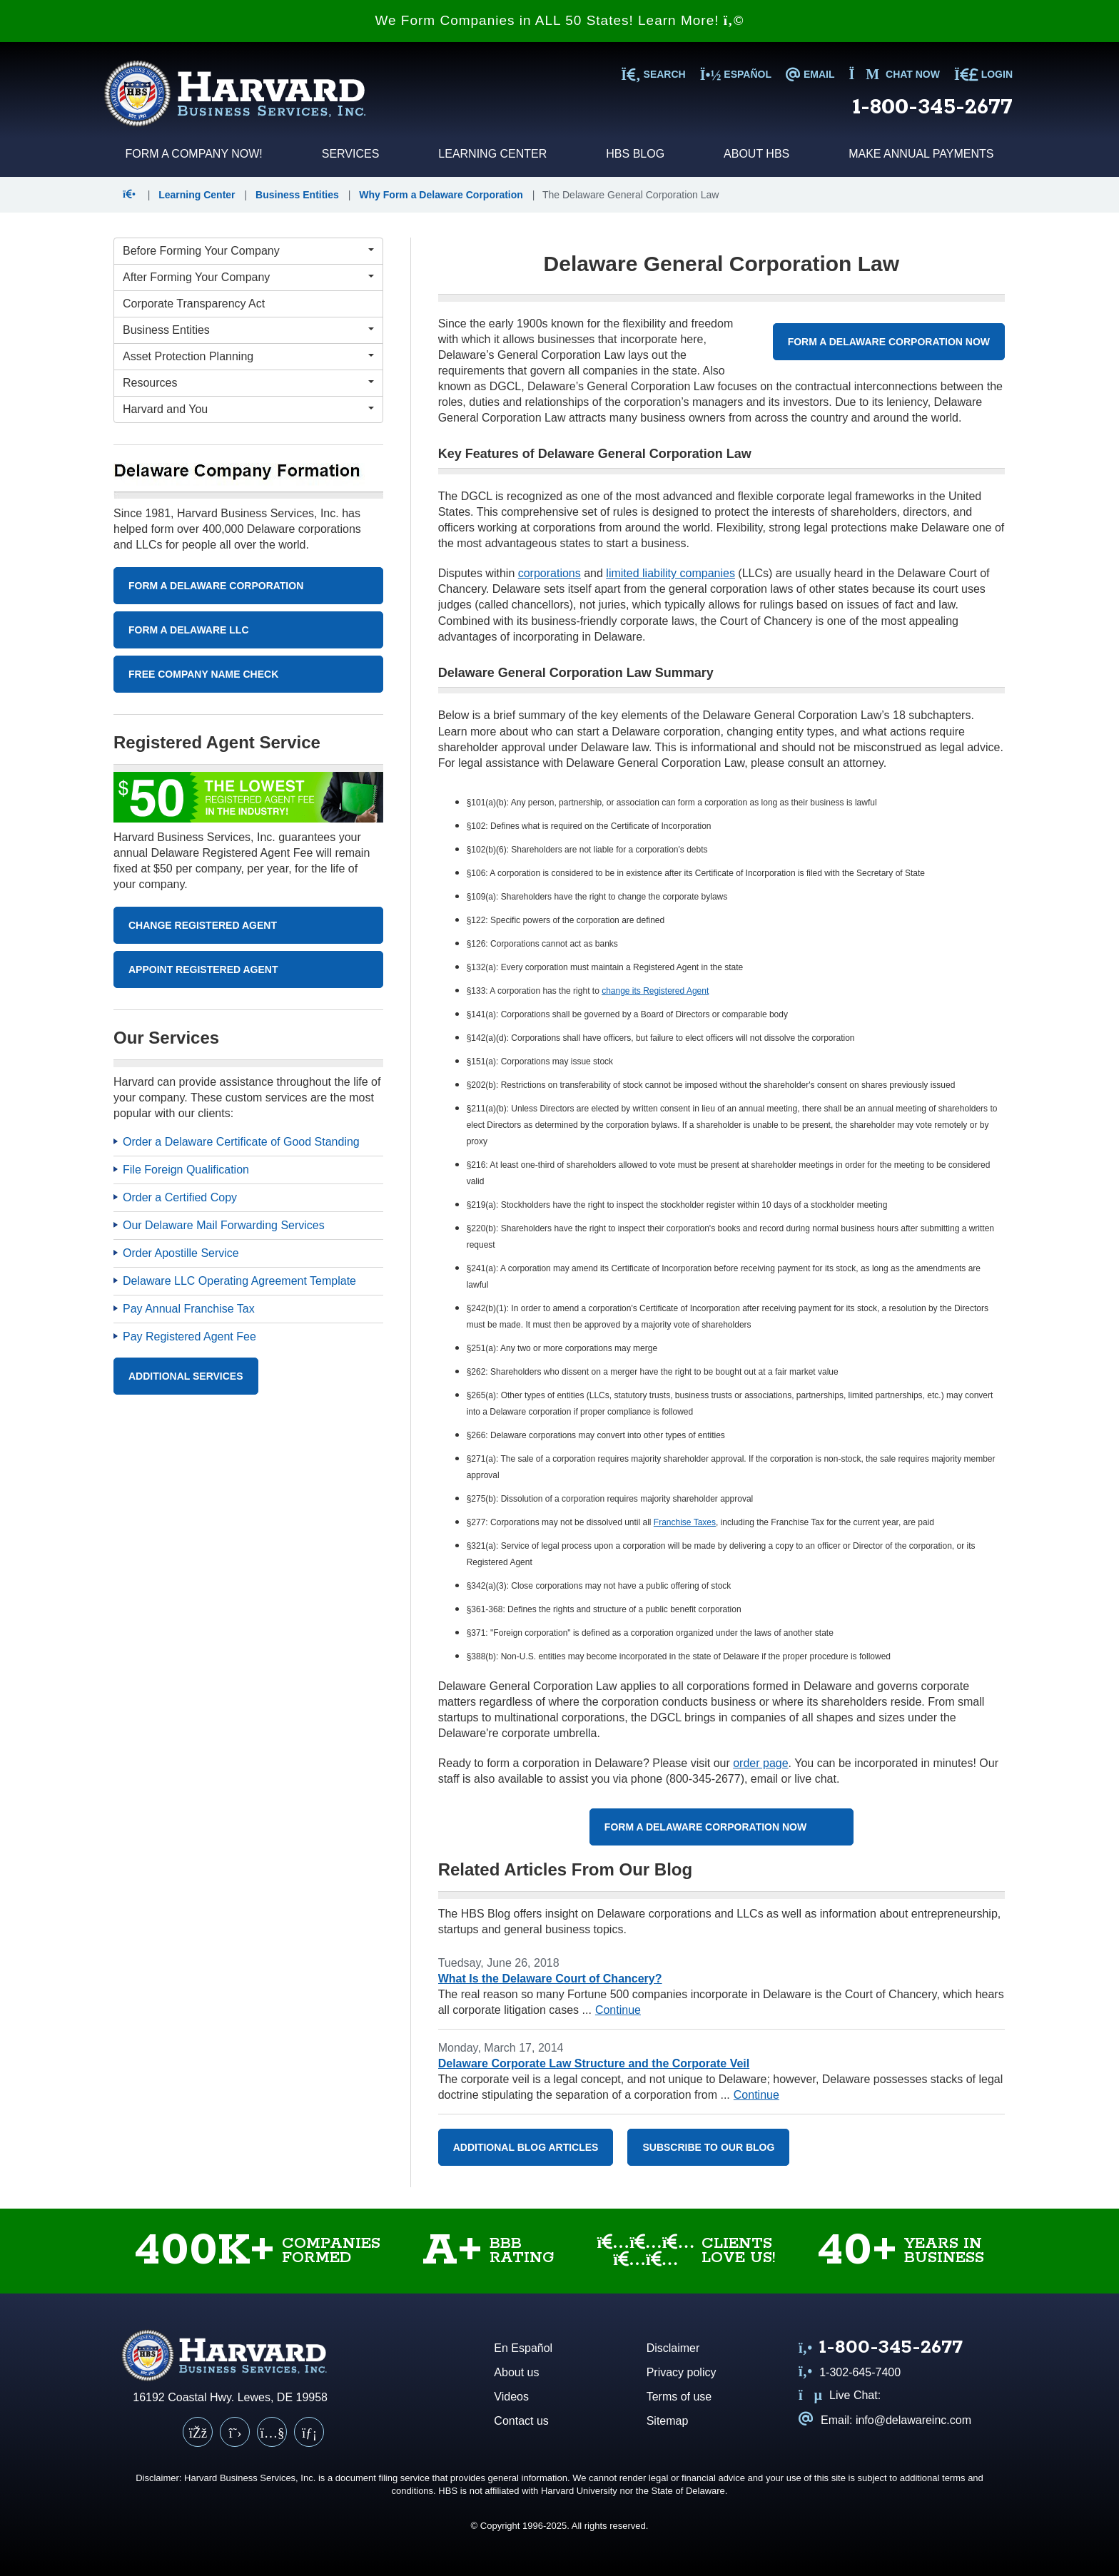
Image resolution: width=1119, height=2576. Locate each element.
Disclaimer (673, 2348)
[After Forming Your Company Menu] (248, 277)
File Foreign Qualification (186, 1170)
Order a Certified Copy (180, 1197)
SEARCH (653, 74)
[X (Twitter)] (235, 2432)
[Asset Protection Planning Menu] (248, 356)
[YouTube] (272, 2432)
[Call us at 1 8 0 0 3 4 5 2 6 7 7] (881, 2349)
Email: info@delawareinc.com (885, 2420)
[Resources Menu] (248, 383)
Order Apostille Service (181, 1253)
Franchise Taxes (685, 1522)
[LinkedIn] (309, 2432)
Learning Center (492, 154)
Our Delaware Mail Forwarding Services (224, 1225)
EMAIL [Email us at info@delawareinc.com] (810, 74)
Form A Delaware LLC (188, 630)
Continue (618, 2010)
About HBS (756, 154)
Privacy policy (682, 2372)
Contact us (521, 2421)
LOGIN (983, 74)
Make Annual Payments (921, 154)
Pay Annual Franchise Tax (189, 1309)
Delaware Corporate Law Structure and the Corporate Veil (594, 2063)
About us (516, 2372)
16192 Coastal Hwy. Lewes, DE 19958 (230, 2397)
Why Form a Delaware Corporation (440, 194)
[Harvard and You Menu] (248, 409)
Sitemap (668, 2421)
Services (351, 154)
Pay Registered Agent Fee (189, 1336)
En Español (523, 2348)
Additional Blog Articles (526, 2147)
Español (735, 74)
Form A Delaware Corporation (215, 585)
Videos (511, 2397)
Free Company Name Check (203, 674)
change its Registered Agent (655, 991)
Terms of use (679, 2397)
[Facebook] (198, 2432)
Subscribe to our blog (708, 2147)
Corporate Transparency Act (194, 303)
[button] (132, 195)
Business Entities (297, 194)
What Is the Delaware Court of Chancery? (550, 1978)
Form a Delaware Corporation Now (889, 341)
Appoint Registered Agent (203, 969)
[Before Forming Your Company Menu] (248, 251)
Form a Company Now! (193, 154)
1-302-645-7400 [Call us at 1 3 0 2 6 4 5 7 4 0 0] (850, 2372)
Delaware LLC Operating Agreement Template (239, 1281)
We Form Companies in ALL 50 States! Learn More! (559, 20)
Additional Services (185, 1376)
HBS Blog (635, 154)
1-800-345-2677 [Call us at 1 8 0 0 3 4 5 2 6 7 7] (933, 107)
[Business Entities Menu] (248, 330)
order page (760, 1763)
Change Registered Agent (202, 925)
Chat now (894, 74)
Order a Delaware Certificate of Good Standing (241, 1142)
